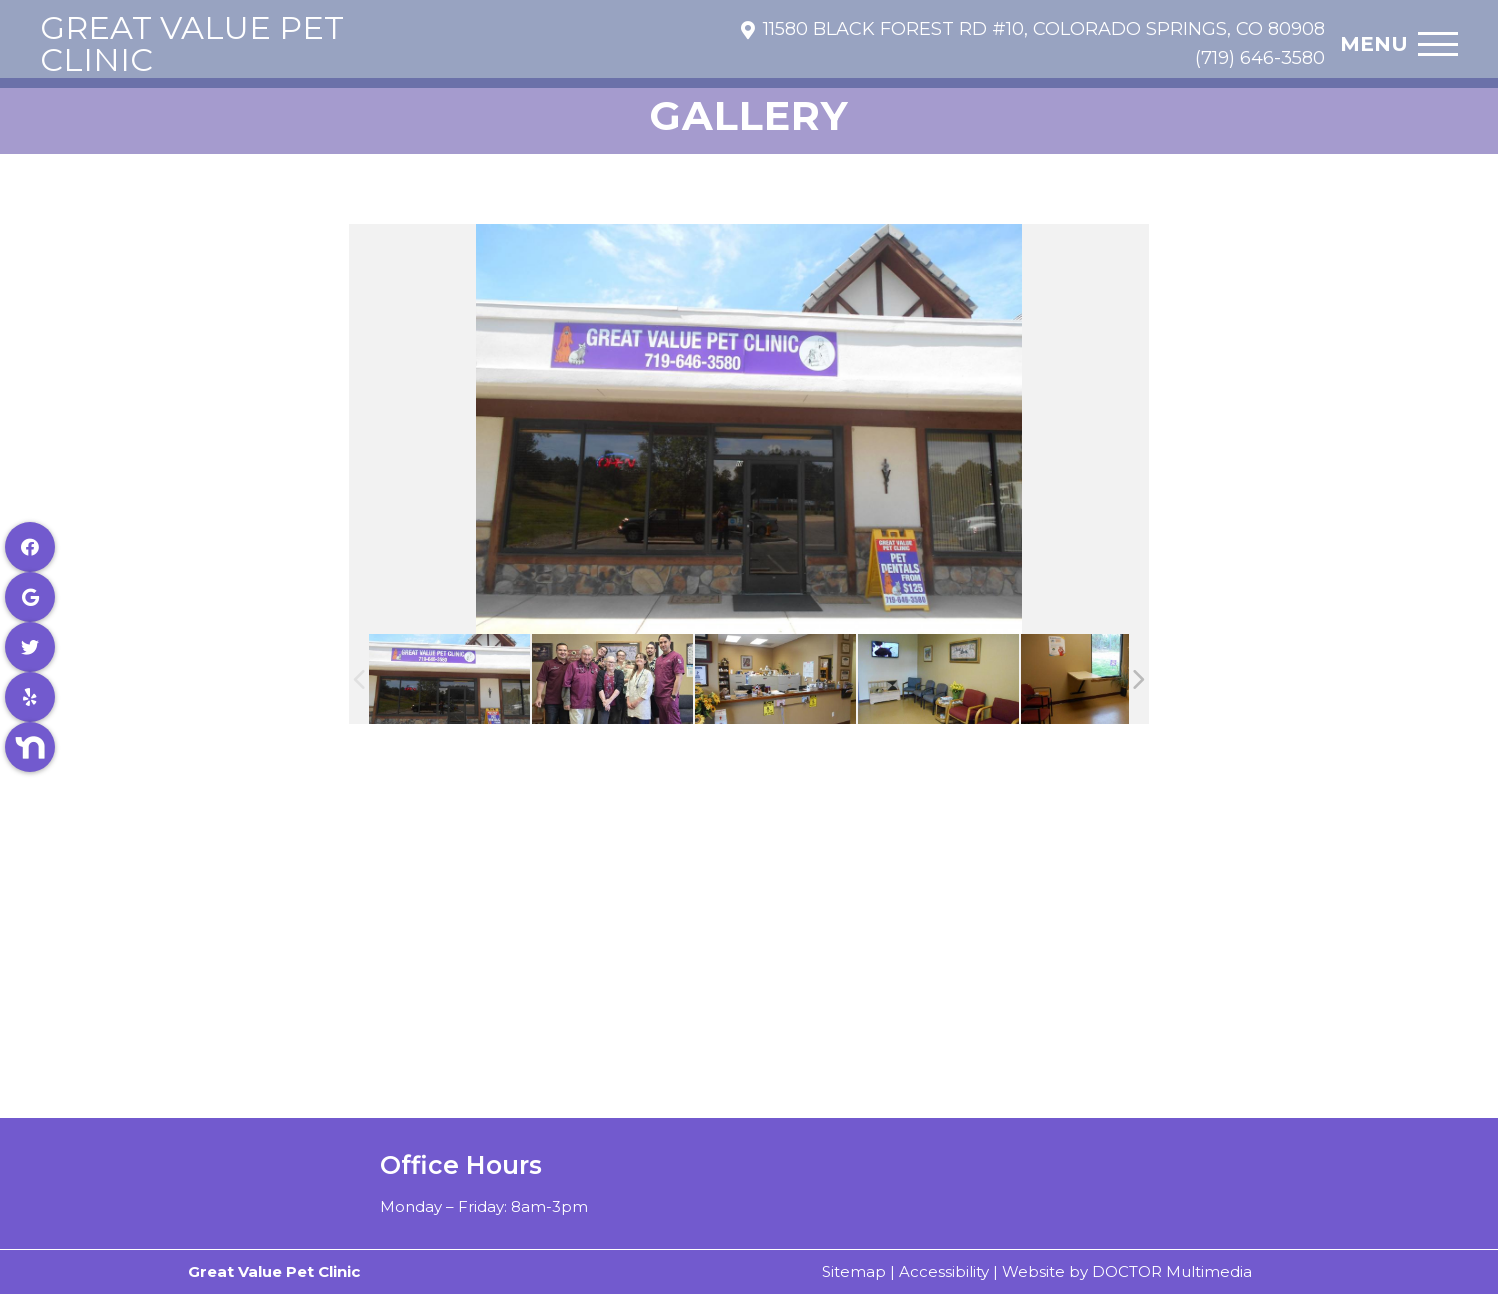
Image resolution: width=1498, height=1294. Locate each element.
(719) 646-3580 (1260, 58)
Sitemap (854, 1271)
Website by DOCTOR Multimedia (1127, 1271)
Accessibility (944, 1271)
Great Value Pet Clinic (192, 44)
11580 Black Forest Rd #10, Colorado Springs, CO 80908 (1044, 29)
